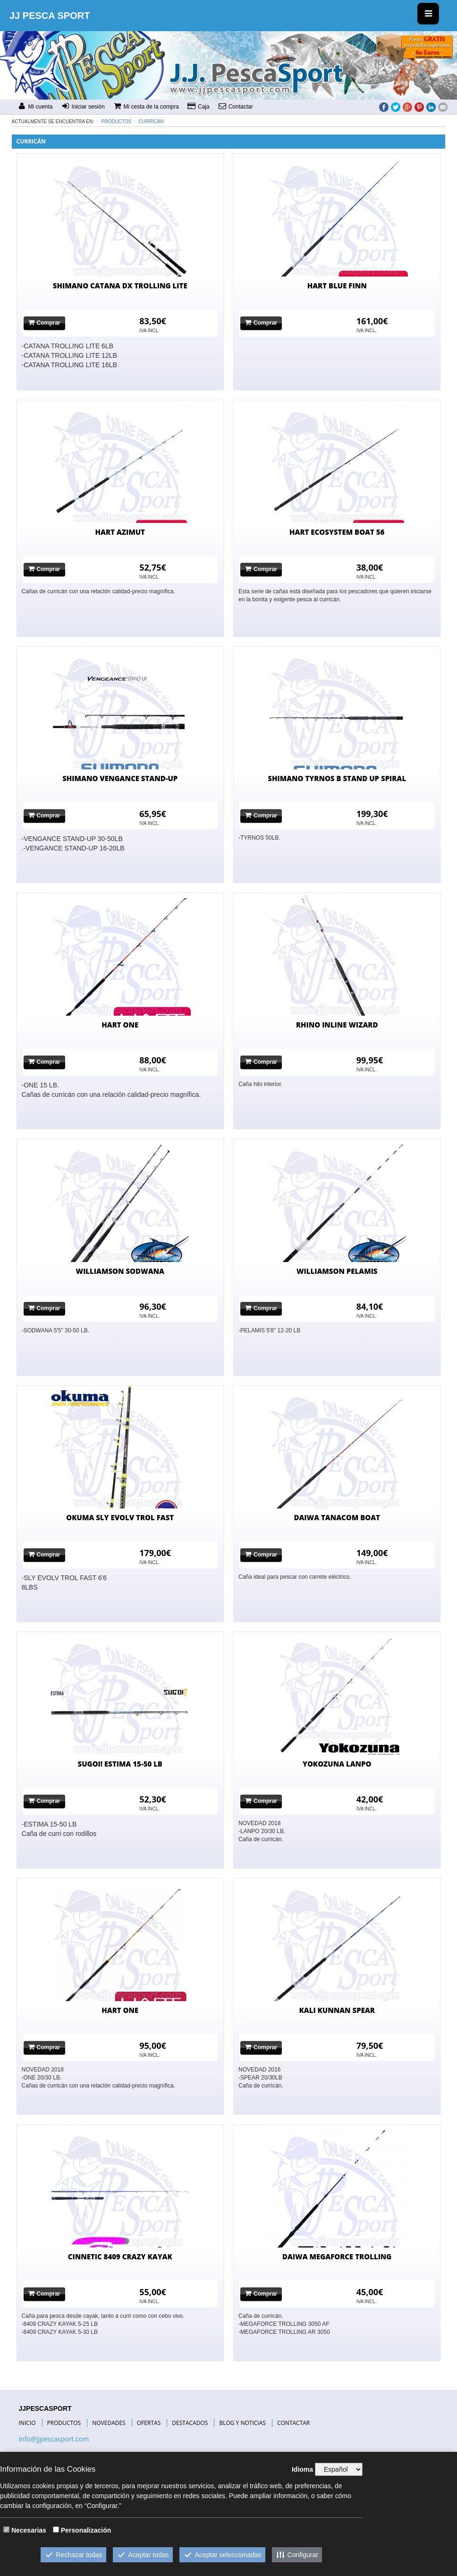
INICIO (27, 2423)
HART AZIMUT (120, 532)
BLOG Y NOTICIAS (242, 2423)
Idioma (302, 2469)
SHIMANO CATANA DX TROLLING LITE (120, 285)
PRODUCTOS (64, 2423)
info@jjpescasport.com (54, 2438)
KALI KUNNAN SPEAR (337, 2010)
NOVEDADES (108, 2423)
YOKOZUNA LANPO (337, 1763)
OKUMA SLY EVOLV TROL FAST (120, 1517)
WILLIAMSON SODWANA (120, 1271)
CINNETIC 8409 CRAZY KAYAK (120, 2256)
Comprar (44, 322)
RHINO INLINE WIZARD (337, 1024)
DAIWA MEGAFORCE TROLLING (337, 2256)
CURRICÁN (151, 121)
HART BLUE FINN (337, 285)
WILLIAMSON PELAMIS (337, 1271)
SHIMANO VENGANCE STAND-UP (120, 778)
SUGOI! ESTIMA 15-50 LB (120, 1763)
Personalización (86, 2530)
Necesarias (28, 2530)
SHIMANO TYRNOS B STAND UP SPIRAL (337, 778)
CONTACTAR (293, 2423)
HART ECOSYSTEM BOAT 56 (336, 532)
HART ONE (120, 1024)
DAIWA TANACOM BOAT (337, 1517)
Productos (117, 121)
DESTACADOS (190, 2423)
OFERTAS (149, 2423)
